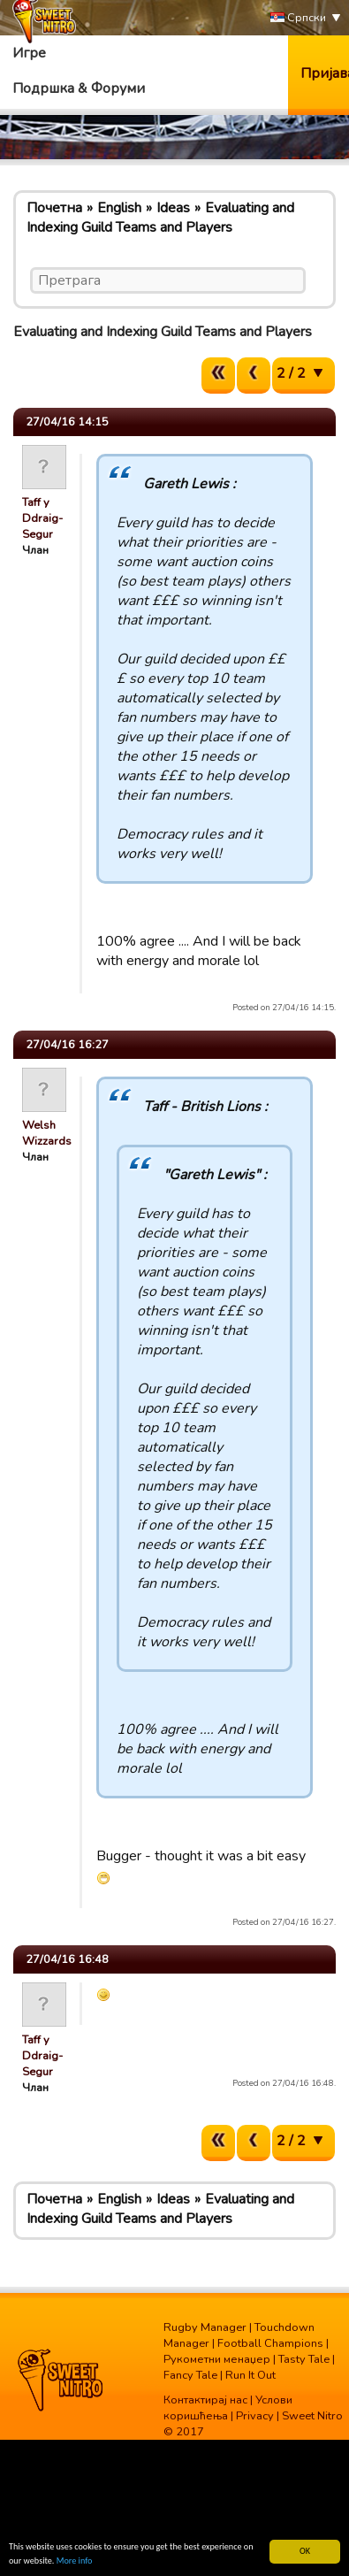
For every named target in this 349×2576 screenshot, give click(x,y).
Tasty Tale (304, 2359)
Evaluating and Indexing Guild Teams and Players (160, 217)
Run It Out (250, 2375)
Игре (29, 53)
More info (75, 2560)
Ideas (173, 208)
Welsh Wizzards (47, 1133)
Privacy (255, 2416)
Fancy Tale (190, 2375)
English (119, 208)
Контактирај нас (205, 2400)
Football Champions (270, 2343)
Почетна (54, 208)
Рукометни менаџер (216, 2359)
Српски (298, 18)
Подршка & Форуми (78, 88)
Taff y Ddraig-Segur (42, 518)
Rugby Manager (205, 2327)
